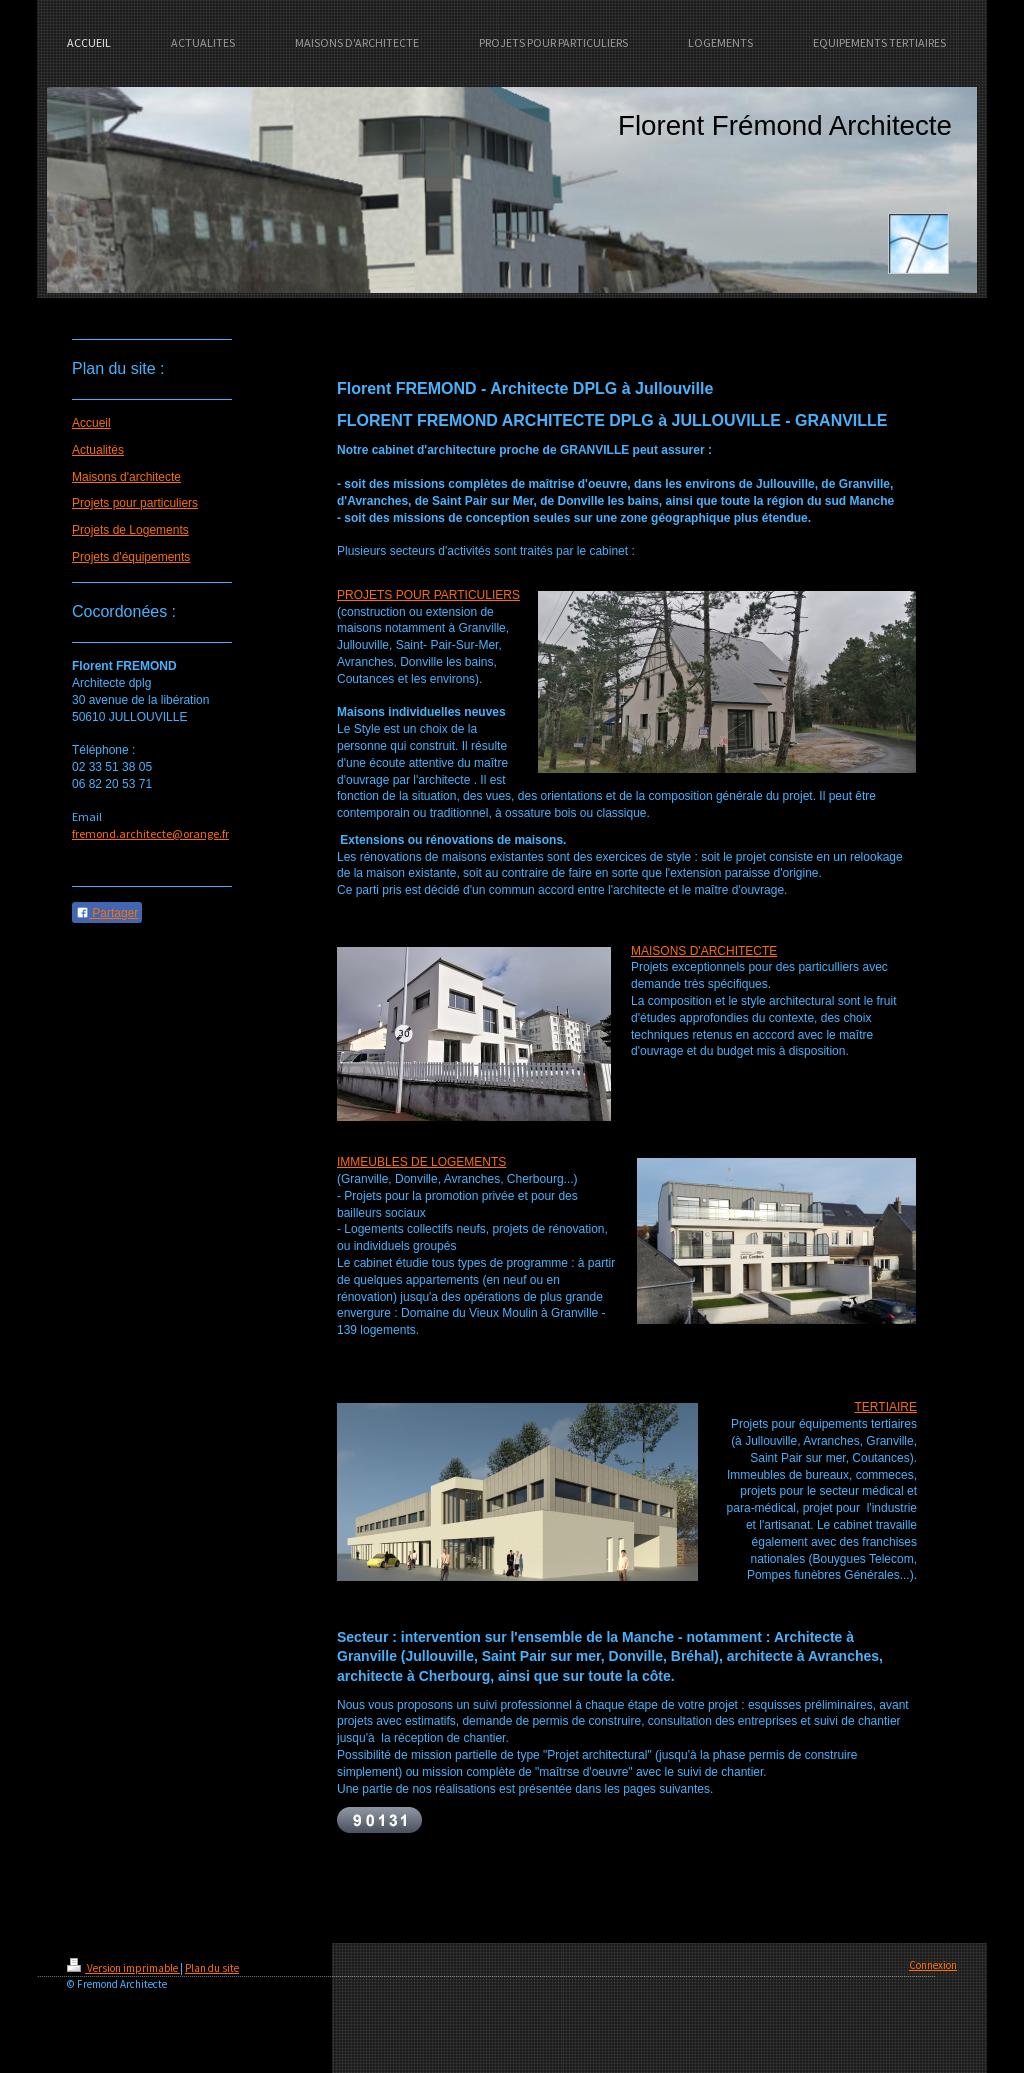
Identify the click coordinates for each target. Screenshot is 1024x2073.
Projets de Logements (130, 530)
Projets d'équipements (131, 557)
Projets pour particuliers (135, 503)
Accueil (91, 423)
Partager (107, 913)
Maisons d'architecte (126, 477)
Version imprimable (123, 1968)
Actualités (98, 450)
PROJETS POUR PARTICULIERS (428, 595)
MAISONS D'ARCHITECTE (704, 951)
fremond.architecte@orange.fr (150, 833)
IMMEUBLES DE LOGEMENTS (421, 1162)
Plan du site (212, 1968)
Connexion (933, 1965)
